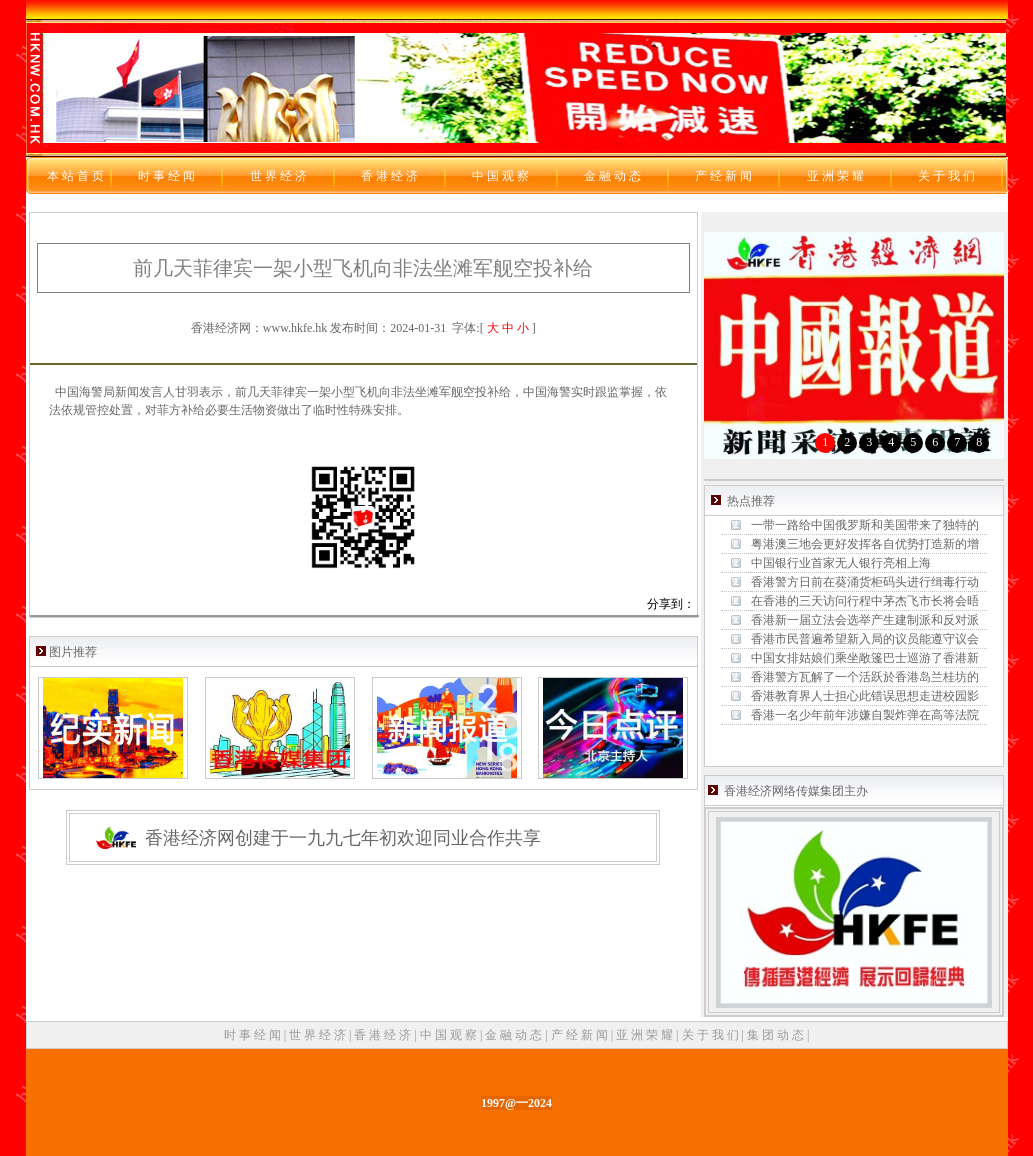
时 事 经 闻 (254, 1035)
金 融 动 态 (515, 1035)
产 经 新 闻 (581, 1035)
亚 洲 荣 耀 (646, 1035)
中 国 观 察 (450, 1035)
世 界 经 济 (319, 1035)
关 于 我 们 (712, 1035)
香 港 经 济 (384, 1035)
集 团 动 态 (777, 1035)
